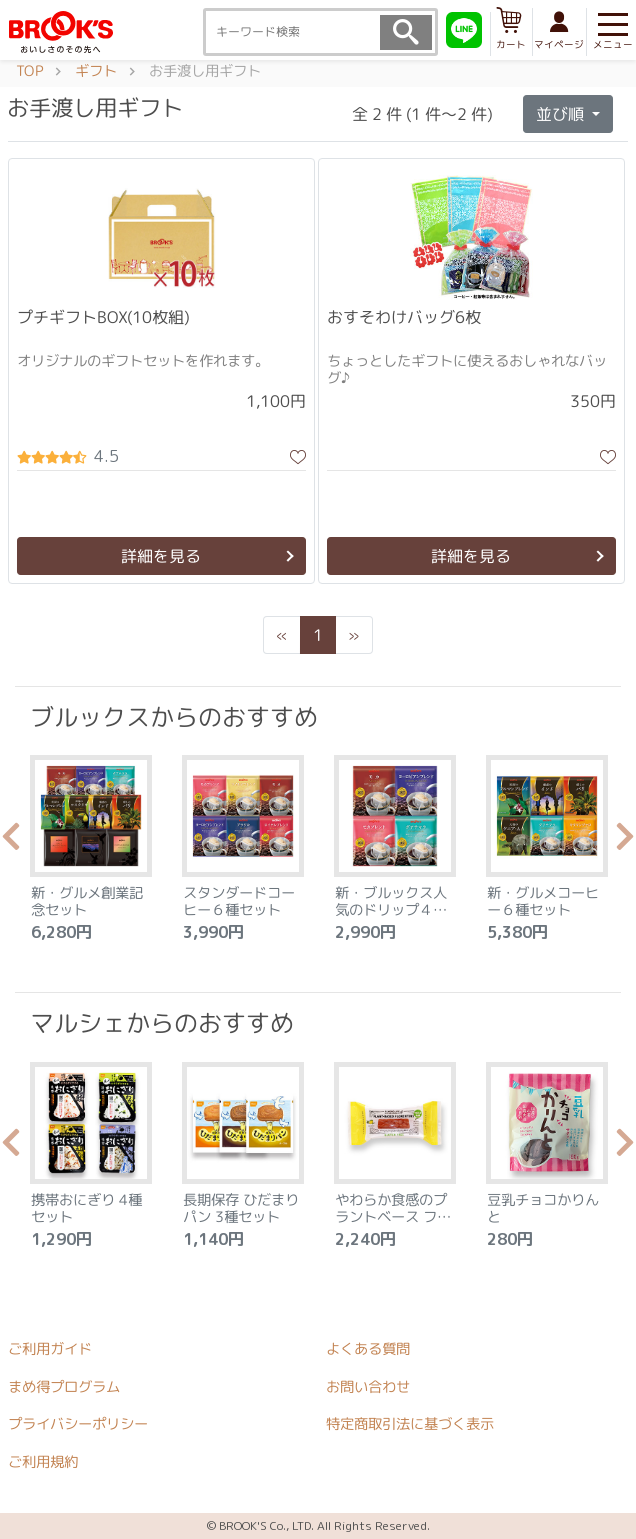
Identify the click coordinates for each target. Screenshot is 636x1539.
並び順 (562, 114)
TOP (29, 71)
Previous (11, 842)
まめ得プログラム (64, 1386)
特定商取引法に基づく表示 (410, 1424)
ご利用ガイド (50, 1349)
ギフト (96, 71)
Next (625, 842)
